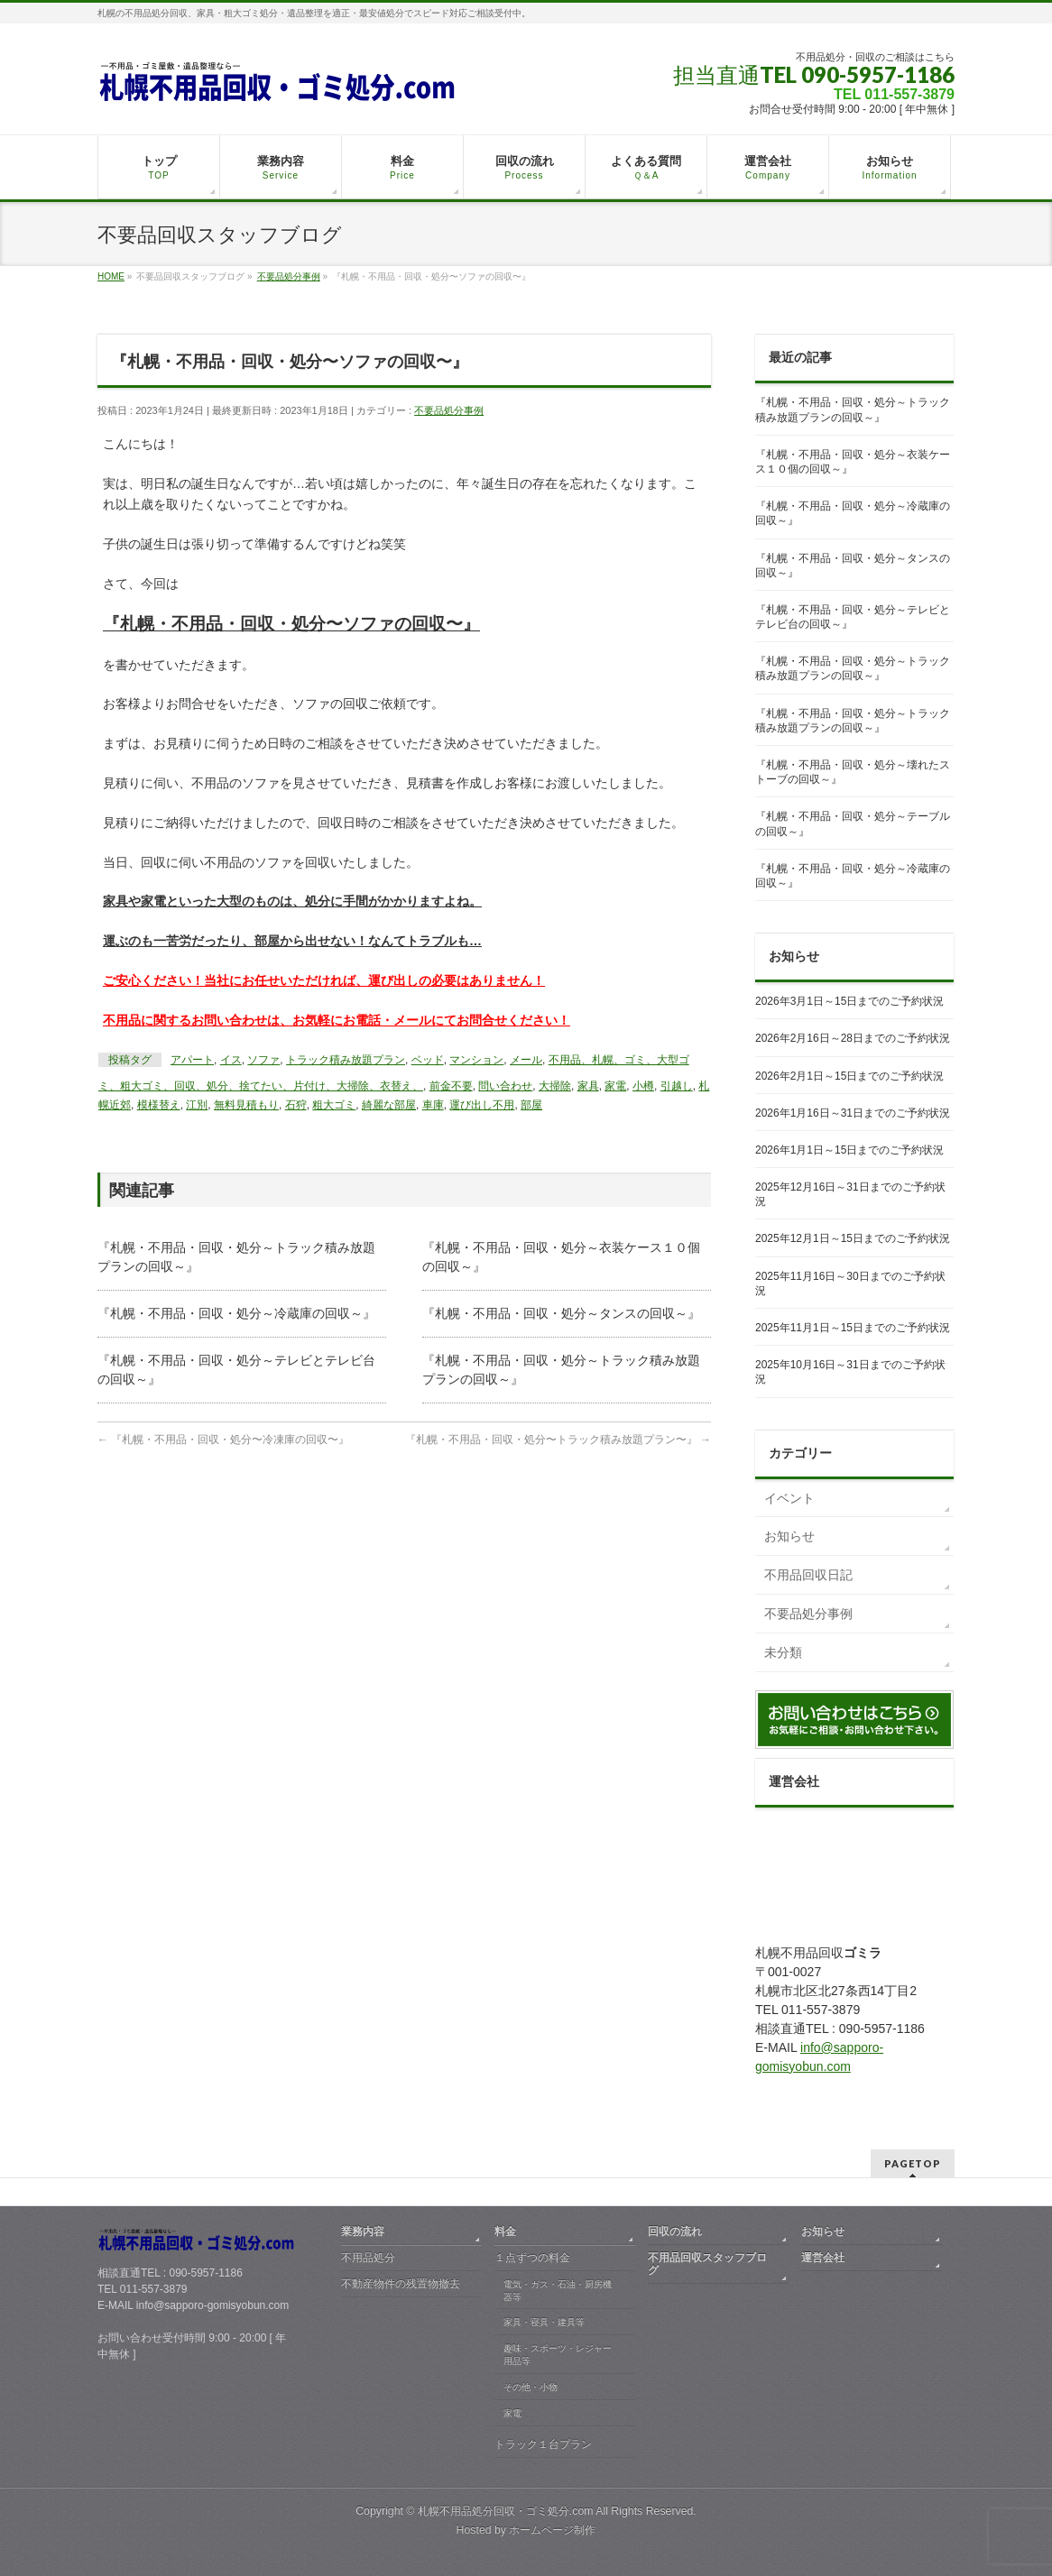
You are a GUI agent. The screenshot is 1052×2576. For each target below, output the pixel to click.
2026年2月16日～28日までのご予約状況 (852, 1038)
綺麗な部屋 (389, 1105)
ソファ (263, 1059)
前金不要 (451, 1086)
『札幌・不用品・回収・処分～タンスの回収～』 (561, 1313)
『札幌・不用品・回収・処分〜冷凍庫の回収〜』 (223, 1439)
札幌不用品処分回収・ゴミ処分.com (506, 2511)
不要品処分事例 (449, 410)
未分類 (783, 1652)
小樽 (643, 1086)
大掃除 (555, 1086)
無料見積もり (246, 1105)
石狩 (296, 1105)
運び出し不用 (481, 1105)
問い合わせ (505, 1086)
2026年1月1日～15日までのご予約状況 (849, 1150)
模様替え (158, 1105)
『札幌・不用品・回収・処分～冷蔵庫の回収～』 (236, 1313)
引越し (676, 1086)
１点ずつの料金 (532, 2257)
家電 (615, 1086)
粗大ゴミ (333, 1105)
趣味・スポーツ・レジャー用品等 (557, 2354)
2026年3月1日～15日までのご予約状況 (849, 1001)
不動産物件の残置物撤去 (400, 2283)
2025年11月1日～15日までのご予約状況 (852, 1327)
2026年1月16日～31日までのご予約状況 (852, 1113)
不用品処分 (368, 2257)
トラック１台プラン (543, 2444)
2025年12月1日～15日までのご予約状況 (852, 1238)
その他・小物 (530, 2387)
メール (526, 1059)
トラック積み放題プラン (345, 1059)
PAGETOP (912, 2163)
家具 (588, 1086)
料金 (505, 2231)
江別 (197, 1105)
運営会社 (822, 2257)
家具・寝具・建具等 (544, 2322)
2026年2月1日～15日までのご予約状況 (849, 1076)
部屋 (531, 1105)
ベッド (427, 1059)
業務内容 (362, 2231)
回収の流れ (675, 2231)
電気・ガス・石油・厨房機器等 (557, 2290)
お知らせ (789, 1536)
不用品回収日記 (808, 1575)
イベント (789, 1498)
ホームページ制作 (552, 2530)
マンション (476, 1059)
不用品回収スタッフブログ (707, 2264)
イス (231, 1059)
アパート (192, 1059)
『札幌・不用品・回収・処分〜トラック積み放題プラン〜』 (558, 1439)
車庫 (433, 1105)
